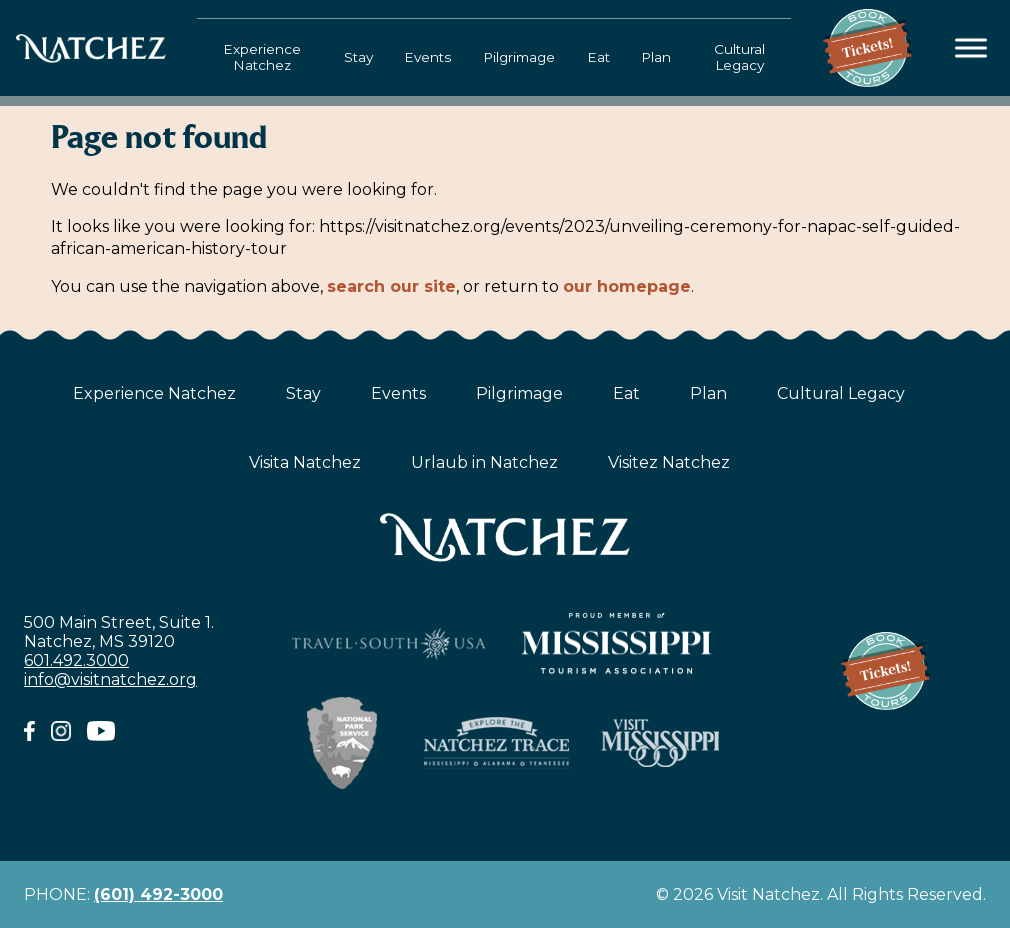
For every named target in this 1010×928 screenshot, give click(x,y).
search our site (391, 286)
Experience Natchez (262, 57)
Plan (656, 57)
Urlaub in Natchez (484, 462)
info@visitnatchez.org (110, 679)
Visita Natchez (305, 462)
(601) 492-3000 (158, 894)
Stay (358, 57)
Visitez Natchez (669, 462)
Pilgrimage (519, 57)
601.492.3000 (76, 660)
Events (427, 57)
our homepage (627, 286)
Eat (598, 57)
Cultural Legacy (739, 57)
